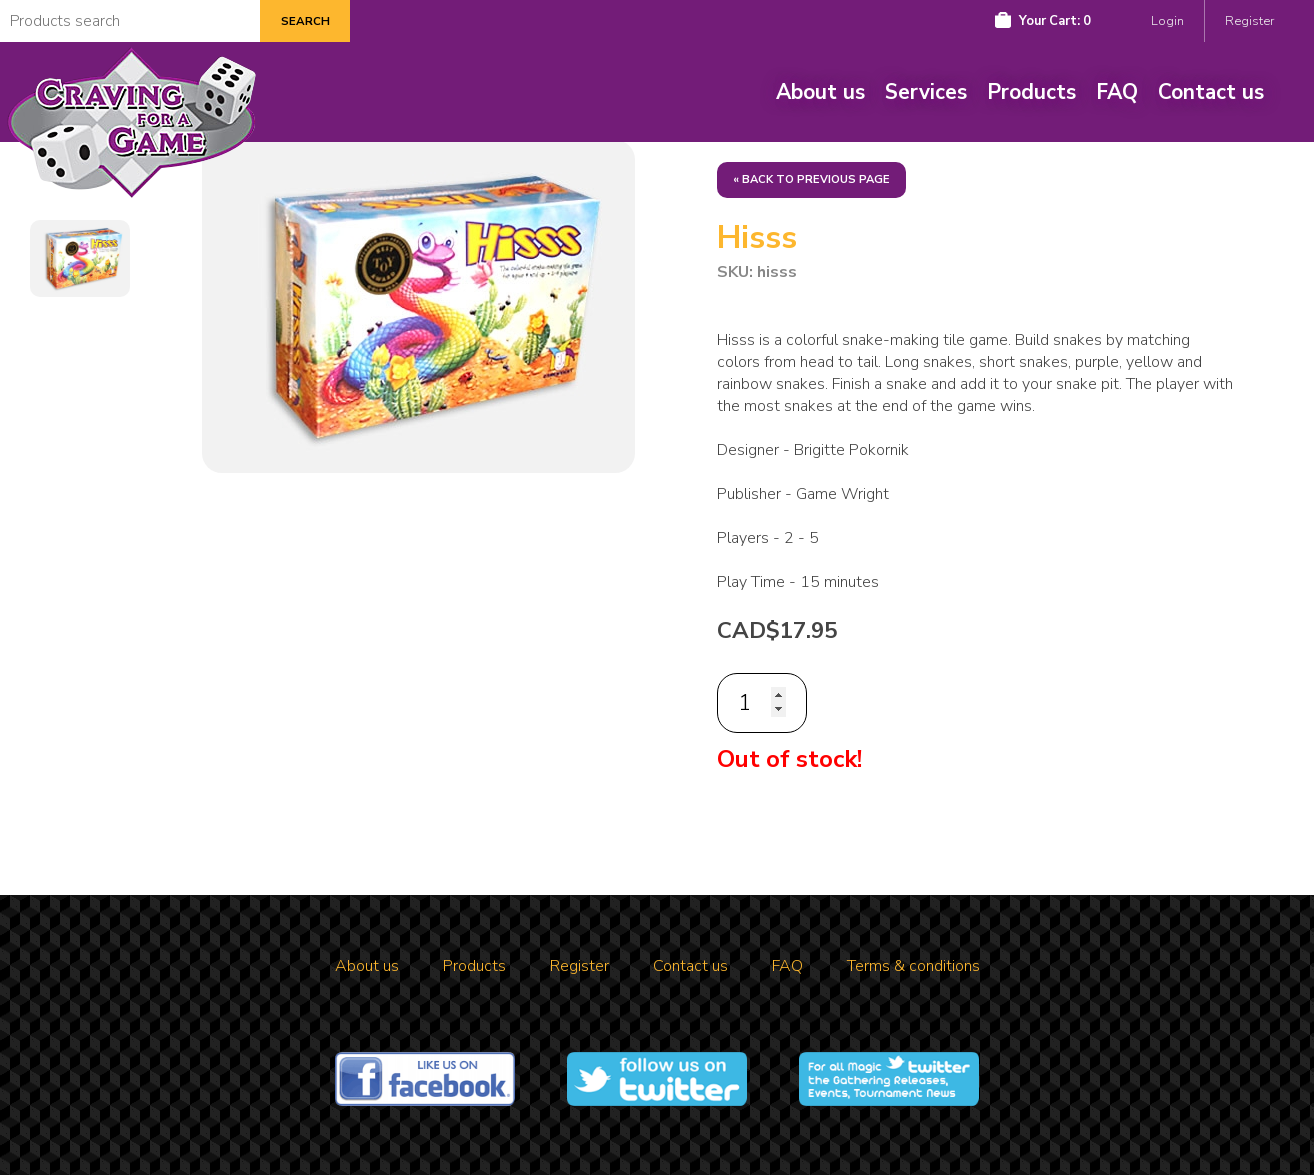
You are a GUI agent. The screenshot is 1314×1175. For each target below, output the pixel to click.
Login (1167, 21)
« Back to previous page (811, 179)
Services (926, 92)
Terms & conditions (913, 966)
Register (1249, 21)
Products (1031, 92)
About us (820, 92)
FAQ (1117, 92)
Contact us (1211, 92)
